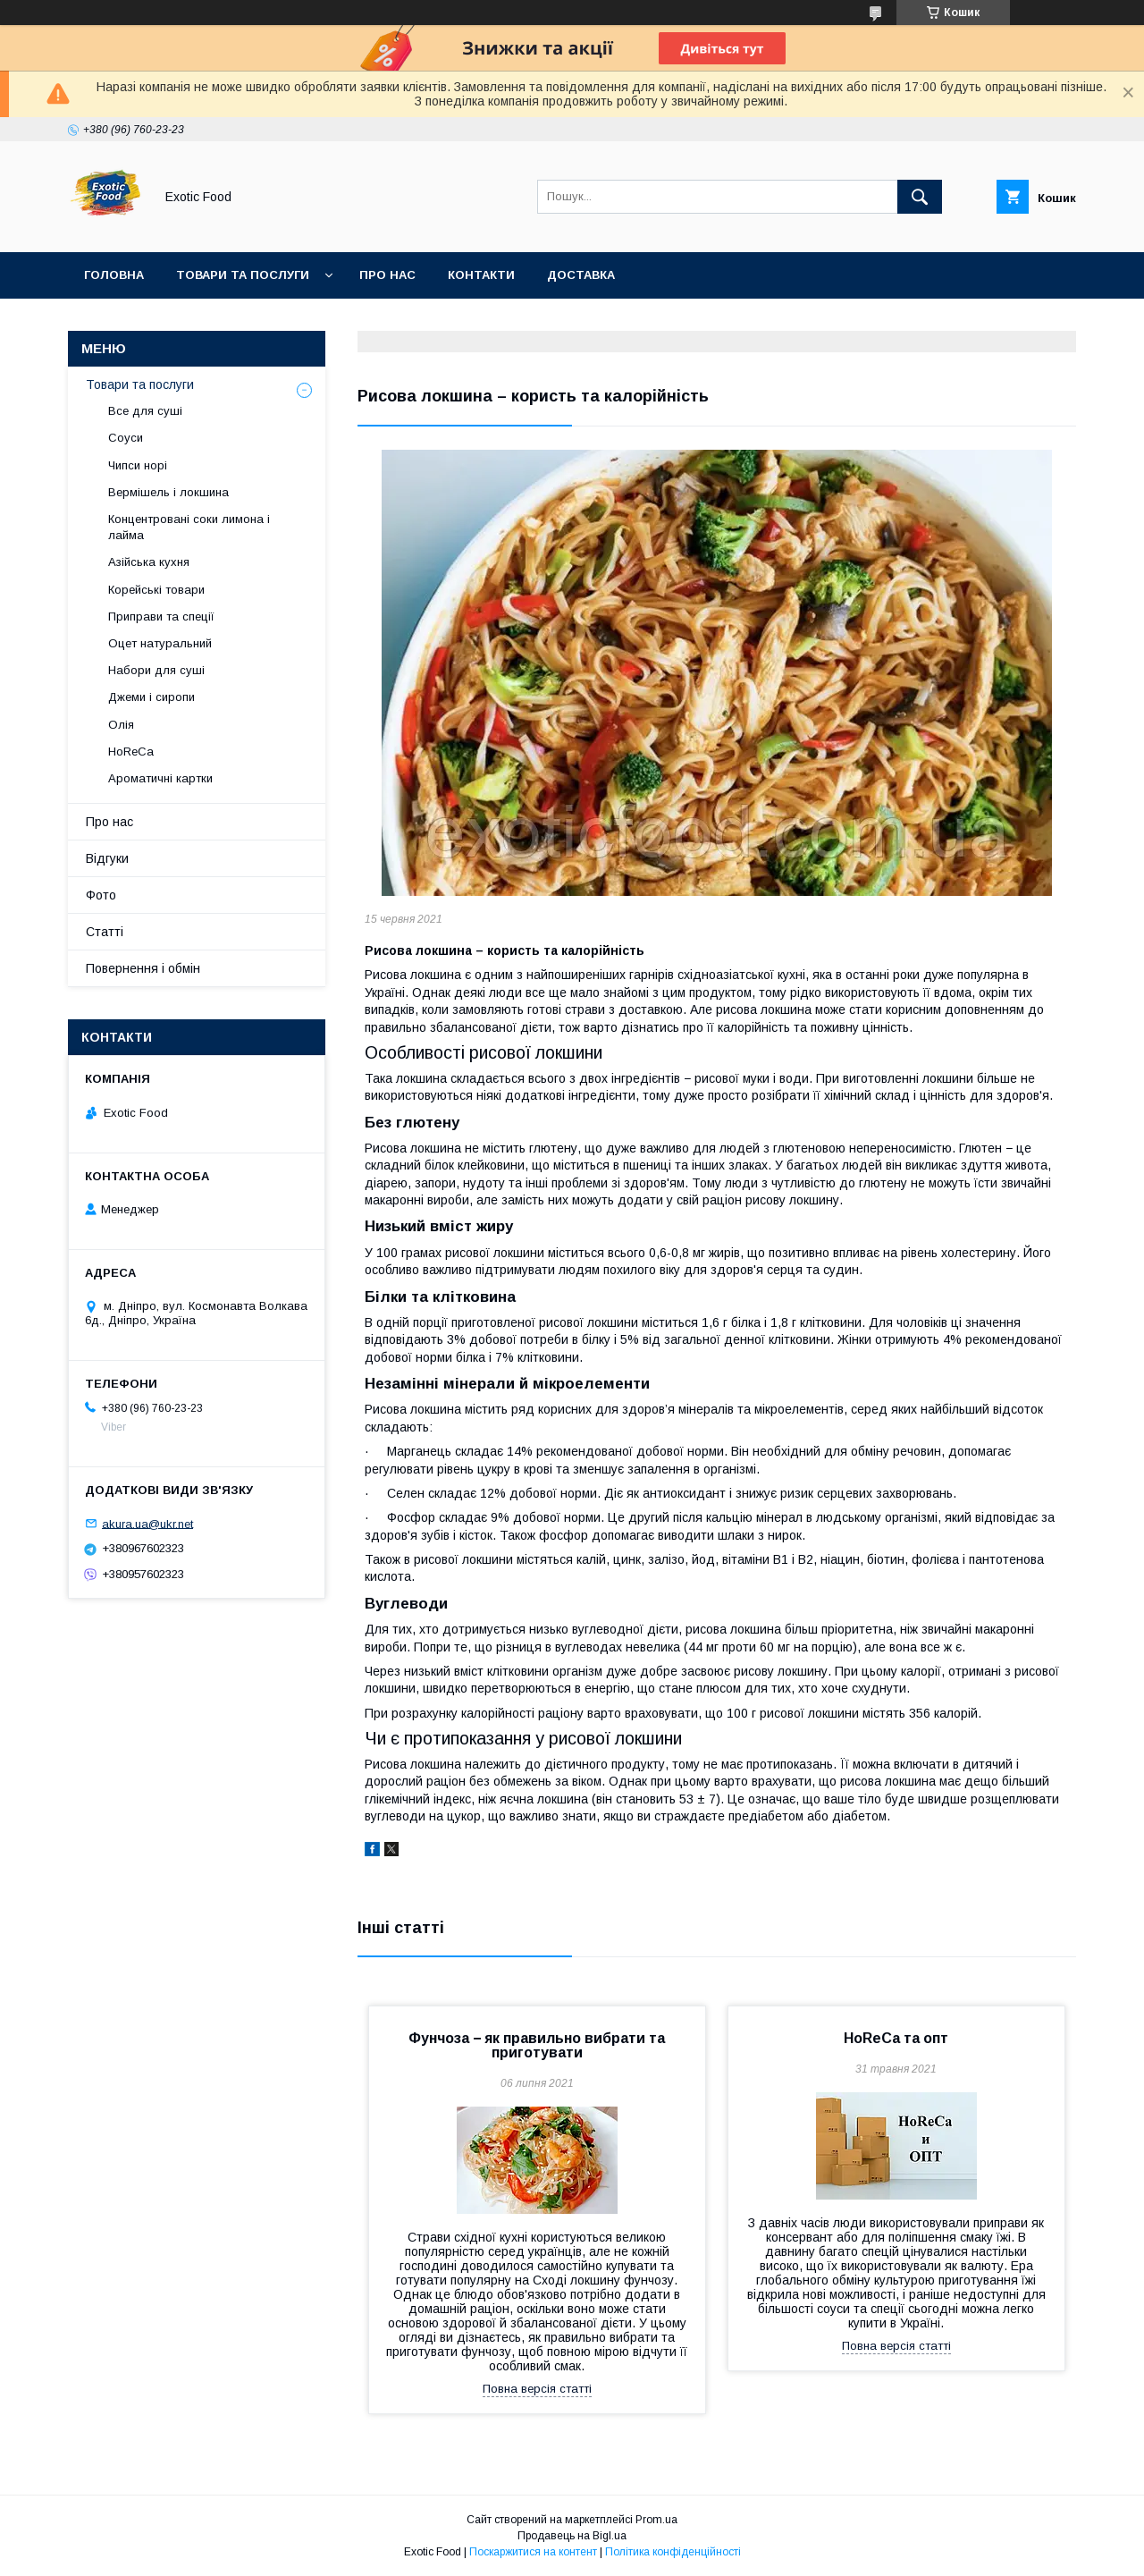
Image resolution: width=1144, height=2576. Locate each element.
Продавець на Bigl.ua (572, 2536)
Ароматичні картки (160, 778)
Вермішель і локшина (168, 492)
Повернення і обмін (143, 968)
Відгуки (107, 858)
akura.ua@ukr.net (147, 1523)
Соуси (125, 437)
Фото (101, 895)
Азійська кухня (148, 562)
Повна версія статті (537, 2388)
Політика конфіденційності (673, 2552)
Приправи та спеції (161, 616)
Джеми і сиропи (151, 697)
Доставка (581, 275)
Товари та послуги (242, 275)
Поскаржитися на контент (533, 2552)
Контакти (481, 275)
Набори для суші (156, 670)
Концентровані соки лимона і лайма (189, 527)
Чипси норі (137, 465)
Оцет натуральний (160, 643)
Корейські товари (156, 589)
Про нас (387, 275)
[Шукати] (919, 197)
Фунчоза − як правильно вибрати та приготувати (536, 2045)
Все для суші (145, 411)
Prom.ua (656, 2519)
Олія (121, 724)
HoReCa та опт (896, 2038)
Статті (104, 932)
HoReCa (131, 751)
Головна (114, 275)
